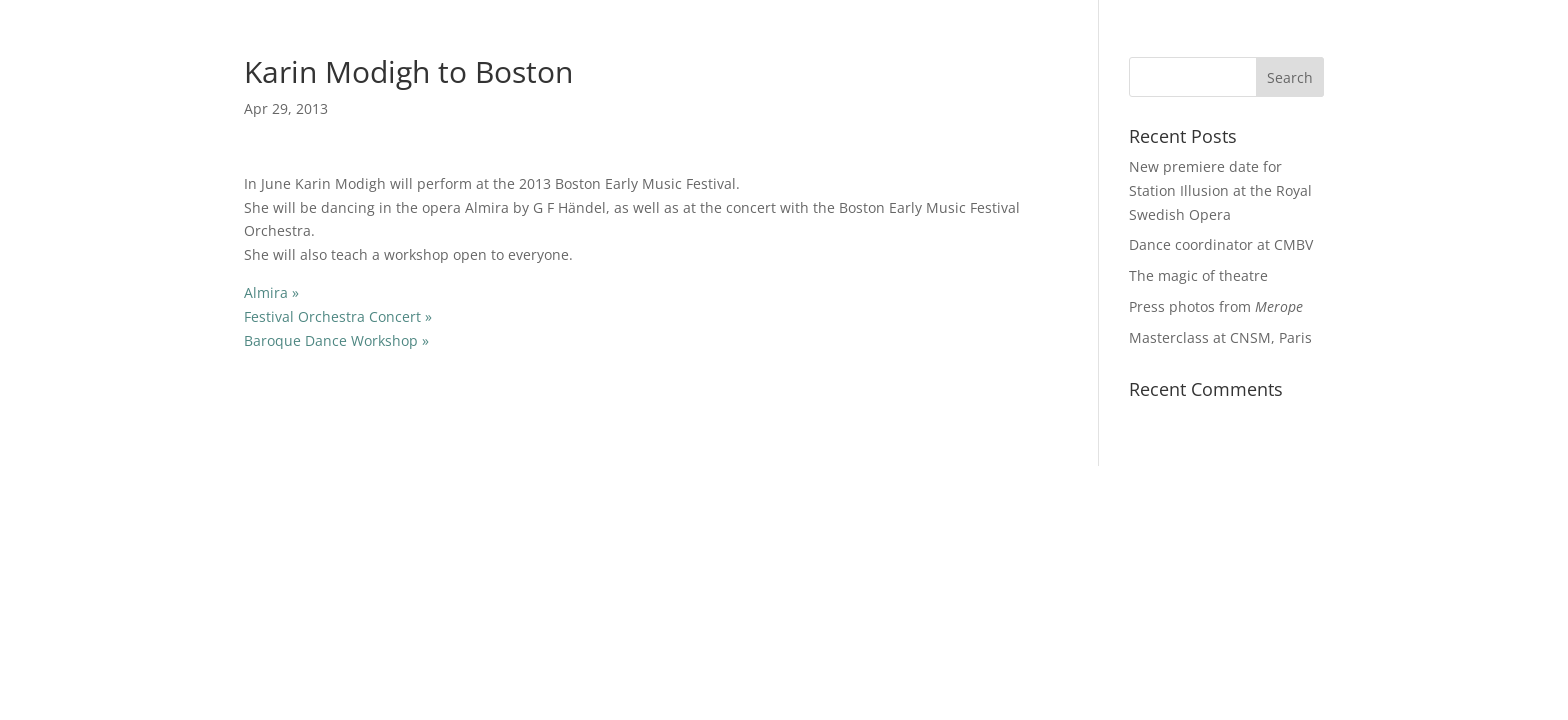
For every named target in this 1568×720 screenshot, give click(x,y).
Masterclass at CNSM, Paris (1220, 337)
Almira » (271, 292)
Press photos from (1216, 306)
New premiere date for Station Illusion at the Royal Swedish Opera (1220, 190)
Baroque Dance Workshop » (336, 340)
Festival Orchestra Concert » (338, 316)
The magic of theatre (1198, 275)
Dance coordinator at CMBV (1221, 244)
